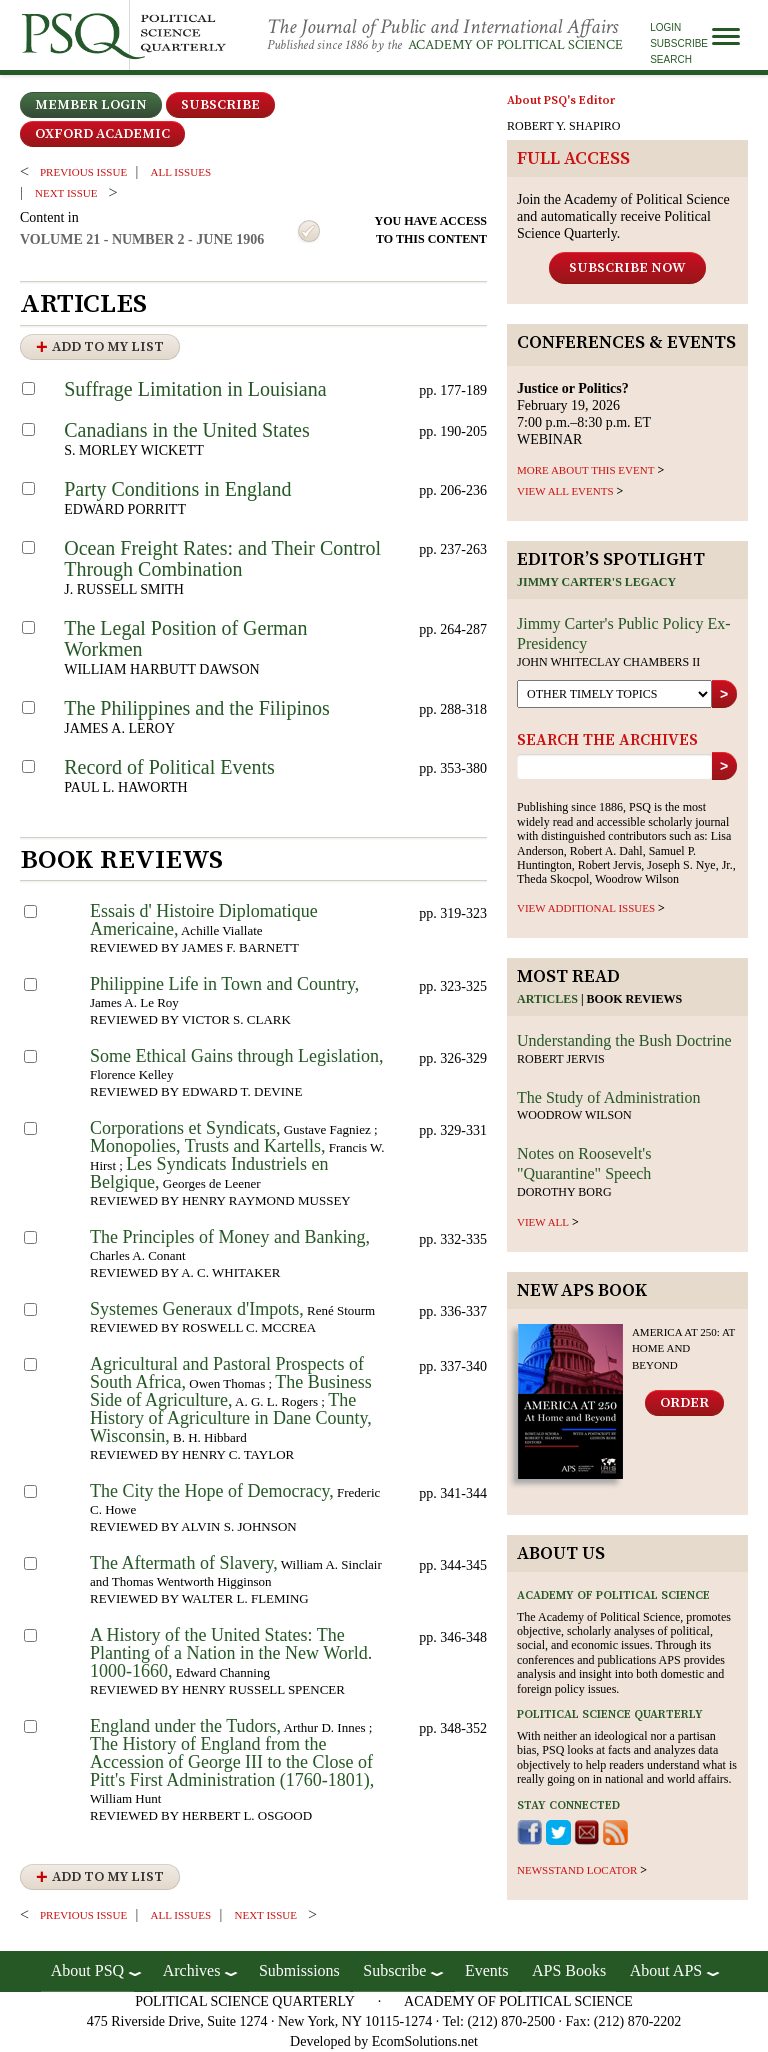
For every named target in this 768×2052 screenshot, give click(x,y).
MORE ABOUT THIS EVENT (585, 470)
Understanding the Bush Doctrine (624, 1040)
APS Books (569, 1970)
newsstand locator (577, 1870)
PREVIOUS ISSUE (83, 172)
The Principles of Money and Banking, (230, 1237)
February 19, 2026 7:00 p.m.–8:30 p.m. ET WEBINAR (584, 413)
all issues (181, 172)
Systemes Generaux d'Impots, (197, 1309)
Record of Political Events (169, 767)
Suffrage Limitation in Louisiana (195, 389)
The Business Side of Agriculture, (231, 1391)
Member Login (91, 105)
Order (684, 1403)
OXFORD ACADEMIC (102, 134)
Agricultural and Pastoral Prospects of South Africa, (227, 1373)
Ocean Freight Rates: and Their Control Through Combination (222, 558)
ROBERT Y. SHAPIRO (563, 126)
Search (671, 59)
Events (487, 1970)
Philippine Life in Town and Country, (224, 984)
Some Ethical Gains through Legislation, (236, 1056)
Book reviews (635, 999)
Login (665, 27)
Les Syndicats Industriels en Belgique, (209, 1173)
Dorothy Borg (564, 1192)
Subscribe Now (627, 268)
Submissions (299, 1970)
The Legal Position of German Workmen (185, 638)
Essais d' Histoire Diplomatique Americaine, (204, 920)
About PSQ (87, 1970)
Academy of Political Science (515, 45)
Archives (192, 1970)
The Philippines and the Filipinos (197, 708)
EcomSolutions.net (425, 2041)
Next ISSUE (66, 193)
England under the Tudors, (185, 1726)
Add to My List (108, 347)
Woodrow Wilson (574, 1115)
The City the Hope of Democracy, (212, 1491)
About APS (666, 1970)
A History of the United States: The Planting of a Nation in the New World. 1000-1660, (231, 1653)
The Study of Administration (609, 1097)
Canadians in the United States (187, 430)
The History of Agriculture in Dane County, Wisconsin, (231, 1418)
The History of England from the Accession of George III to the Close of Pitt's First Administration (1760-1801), (232, 1762)
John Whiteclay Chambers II (608, 662)
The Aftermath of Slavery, (184, 1563)
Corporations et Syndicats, (185, 1128)
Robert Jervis (561, 1059)
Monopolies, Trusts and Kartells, (208, 1146)
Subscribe (679, 43)
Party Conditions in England (177, 489)
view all (543, 1222)
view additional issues (586, 908)
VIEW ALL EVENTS (565, 491)
